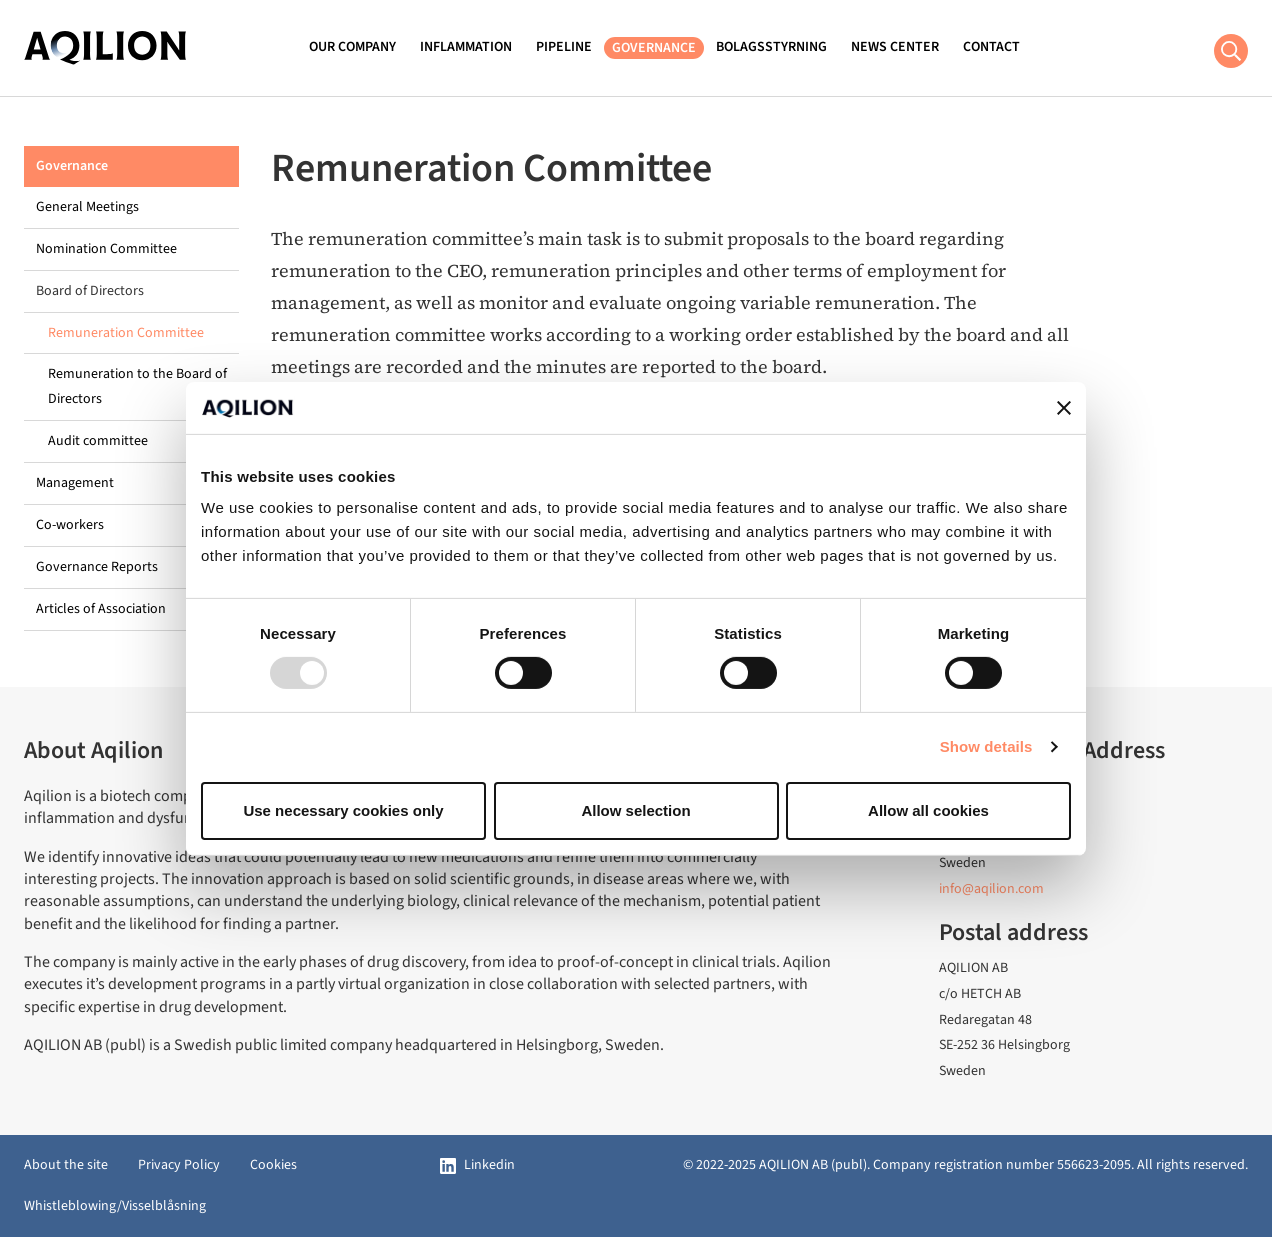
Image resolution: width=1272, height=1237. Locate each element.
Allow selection (635, 810)
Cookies (273, 1165)
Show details (986, 746)
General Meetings (87, 207)
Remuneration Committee (126, 333)
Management (75, 483)
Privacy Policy (179, 1165)
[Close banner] (1064, 408)
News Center (895, 47)
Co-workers (70, 525)
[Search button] (1231, 51)
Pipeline (564, 47)
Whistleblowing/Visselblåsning (115, 1206)
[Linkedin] (477, 1165)
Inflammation (466, 47)
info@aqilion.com (991, 889)
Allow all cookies (928, 810)
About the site (66, 1165)
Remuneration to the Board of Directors (137, 386)
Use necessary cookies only (343, 810)
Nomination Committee (106, 249)
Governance (654, 48)
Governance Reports (97, 567)
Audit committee (98, 441)
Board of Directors (90, 291)
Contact (991, 47)
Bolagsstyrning (771, 47)
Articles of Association (101, 609)
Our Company (352, 47)
